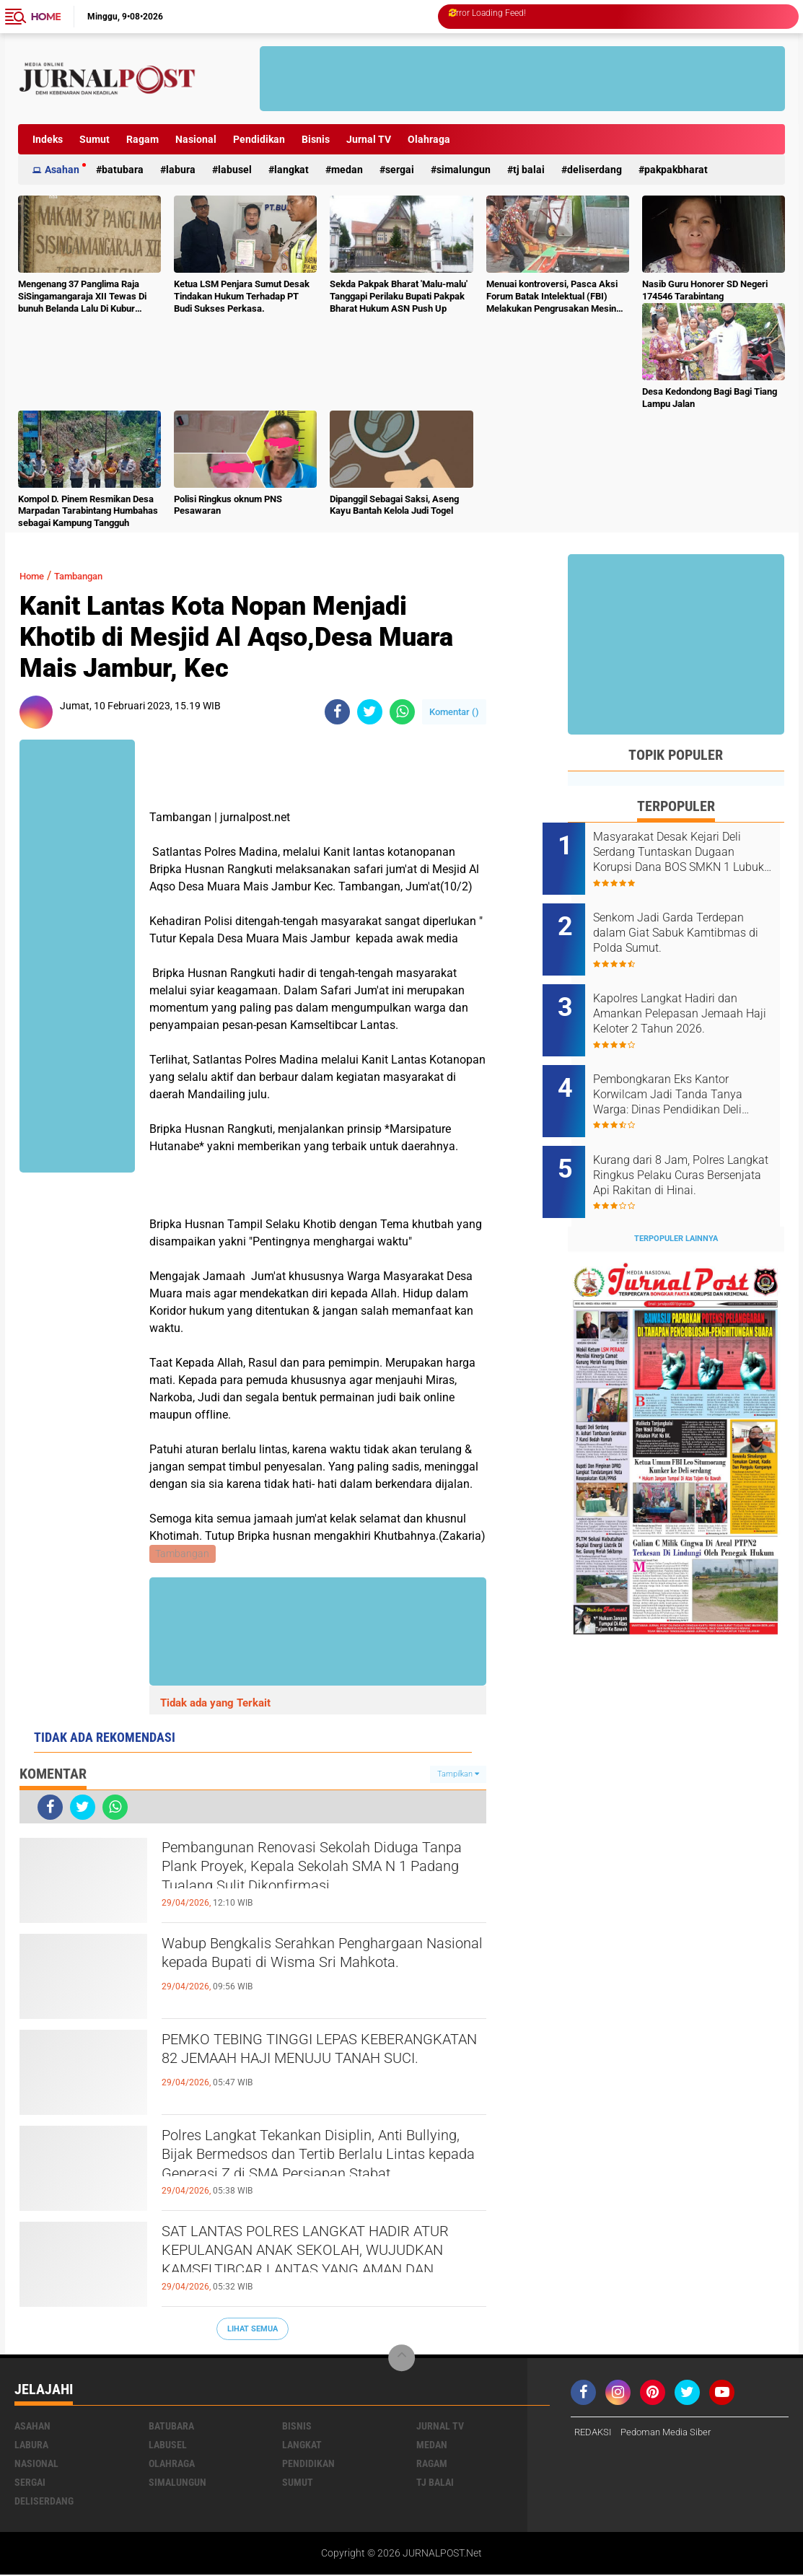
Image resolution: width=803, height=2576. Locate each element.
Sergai (399, 169)
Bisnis (316, 139)
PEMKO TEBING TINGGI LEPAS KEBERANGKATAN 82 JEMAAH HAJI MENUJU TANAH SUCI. (311, 2067)
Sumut (94, 139)
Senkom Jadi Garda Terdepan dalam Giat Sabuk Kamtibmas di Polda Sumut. (694, 925)
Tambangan (92, 575)
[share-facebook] (337, 711)
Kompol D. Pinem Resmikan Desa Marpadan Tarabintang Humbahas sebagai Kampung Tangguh (88, 511)
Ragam (142, 139)
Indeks (47, 139)
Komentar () (454, 711)
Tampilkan (458, 1775)
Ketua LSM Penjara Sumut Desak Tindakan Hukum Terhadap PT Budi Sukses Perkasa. (242, 296)
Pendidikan (259, 139)
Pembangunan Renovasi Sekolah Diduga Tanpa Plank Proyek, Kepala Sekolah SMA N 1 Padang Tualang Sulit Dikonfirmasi (319, 1876)
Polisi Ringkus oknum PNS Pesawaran (228, 505)
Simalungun (463, 169)
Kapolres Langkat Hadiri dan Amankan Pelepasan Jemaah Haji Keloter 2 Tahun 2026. (693, 998)
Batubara (123, 169)
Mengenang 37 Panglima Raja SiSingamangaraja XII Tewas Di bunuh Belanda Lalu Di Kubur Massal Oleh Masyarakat (82, 297)
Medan (347, 169)
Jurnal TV (368, 139)
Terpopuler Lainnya (676, 1199)
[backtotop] (401, 2360)
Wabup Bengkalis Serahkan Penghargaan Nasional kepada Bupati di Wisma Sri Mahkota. (323, 1971)
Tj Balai (529, 169)
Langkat (291, 169)
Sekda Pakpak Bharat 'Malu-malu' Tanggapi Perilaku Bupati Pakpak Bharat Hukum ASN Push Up (399, 296)
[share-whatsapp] (402, 711)
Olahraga (429, 139)
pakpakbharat (676, 169)
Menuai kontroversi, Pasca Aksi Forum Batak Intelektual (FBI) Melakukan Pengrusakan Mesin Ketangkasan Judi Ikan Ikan (552, 297)
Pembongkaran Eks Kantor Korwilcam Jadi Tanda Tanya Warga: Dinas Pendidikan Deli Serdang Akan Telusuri (693, 1070)
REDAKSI (594, 2434)
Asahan (62, 169)
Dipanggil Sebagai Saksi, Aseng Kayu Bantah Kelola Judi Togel (394, 505)
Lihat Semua (252, 2330)
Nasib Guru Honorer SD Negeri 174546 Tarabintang (705, 290)
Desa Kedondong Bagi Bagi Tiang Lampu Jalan (709, 397)
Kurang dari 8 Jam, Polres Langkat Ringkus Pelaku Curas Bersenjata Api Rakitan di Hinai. (695, 1143)
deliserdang (594, 169)
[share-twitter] (369, 711)
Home (46, 16)
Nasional (195, 139)
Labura (181, 169)
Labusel (235, 169)
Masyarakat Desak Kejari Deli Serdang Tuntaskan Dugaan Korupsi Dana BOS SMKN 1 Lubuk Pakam (692, 852)
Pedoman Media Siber (672, 2434)
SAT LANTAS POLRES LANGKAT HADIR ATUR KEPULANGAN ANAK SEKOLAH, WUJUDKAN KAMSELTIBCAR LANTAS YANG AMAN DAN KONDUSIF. (321, 2260)
